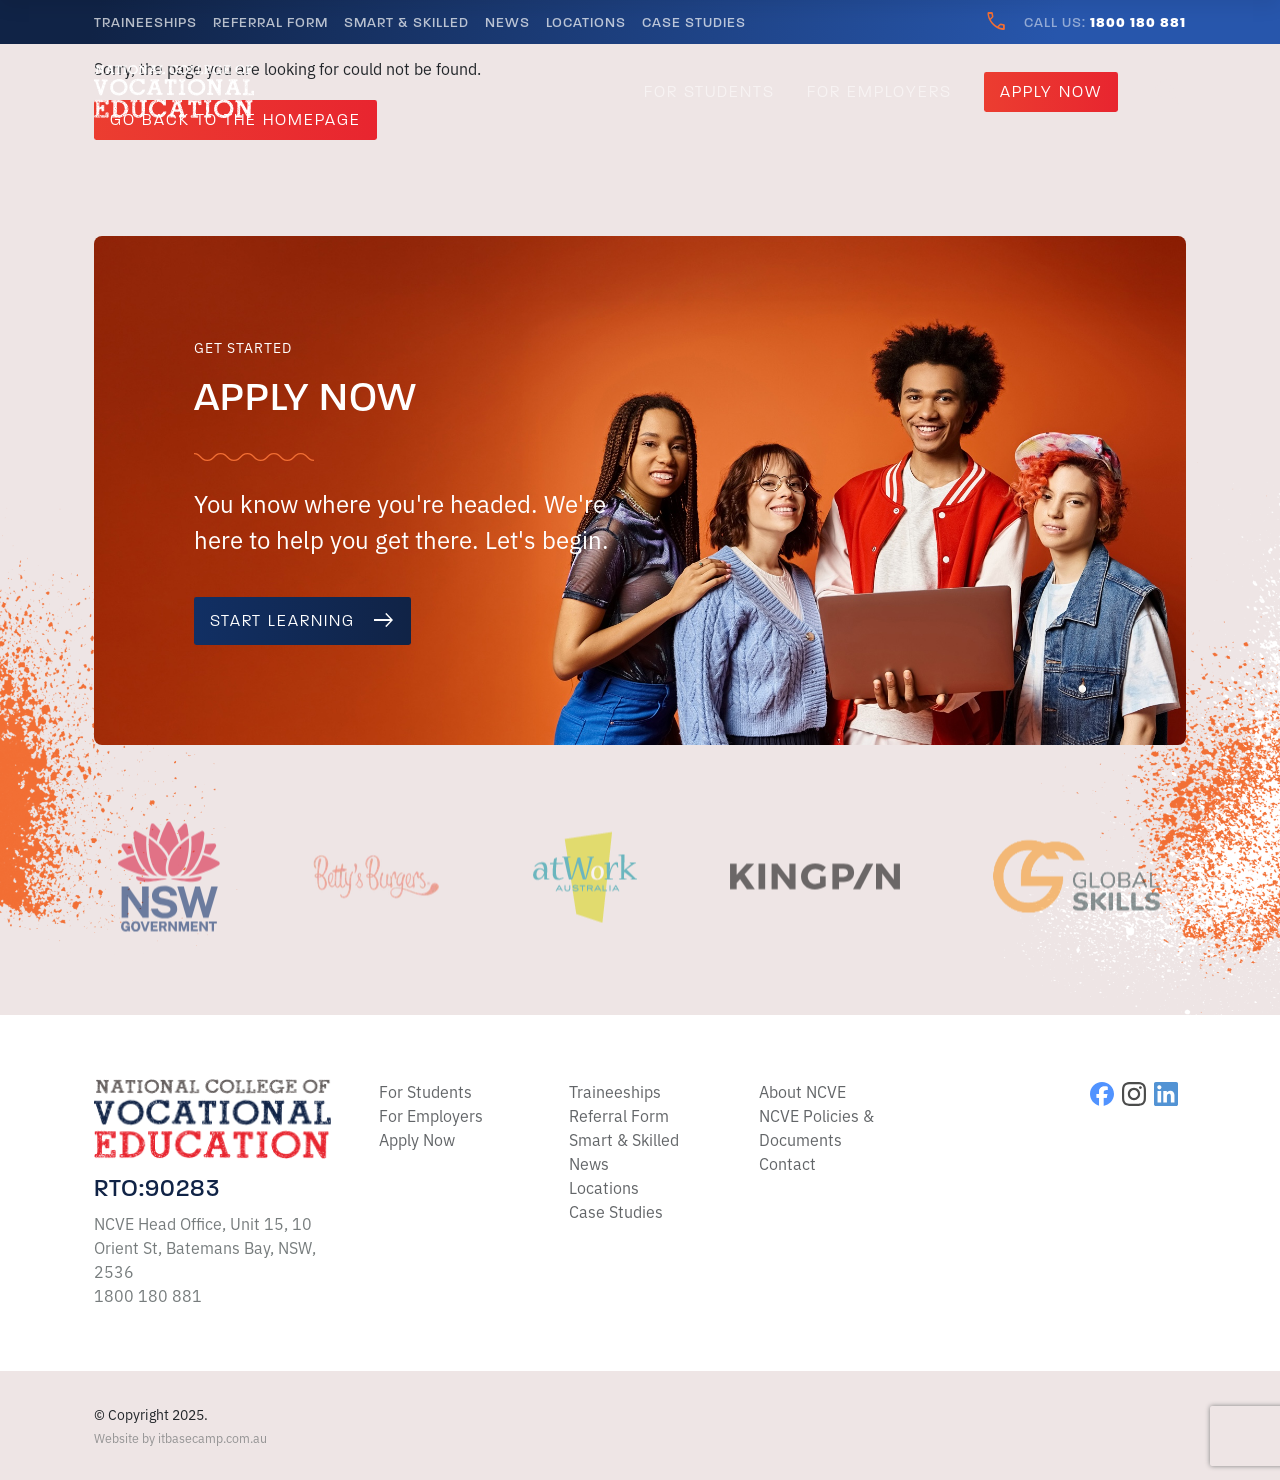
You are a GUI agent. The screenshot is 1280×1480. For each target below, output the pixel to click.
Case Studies (694, 22)
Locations (586, 22)
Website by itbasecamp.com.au (180, 1437)
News (507, 22)
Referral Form (270, 22)
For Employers (879, 92)
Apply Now (1051, 92)
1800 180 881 (148, 1295)
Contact (787, 1163)
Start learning (302, 621)
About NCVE (802, 1091)
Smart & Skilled (406, 22)
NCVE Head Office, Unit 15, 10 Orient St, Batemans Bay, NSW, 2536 (205, 1247)
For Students (709, 92)
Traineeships (145, 22)
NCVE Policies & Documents (816, 1127)
